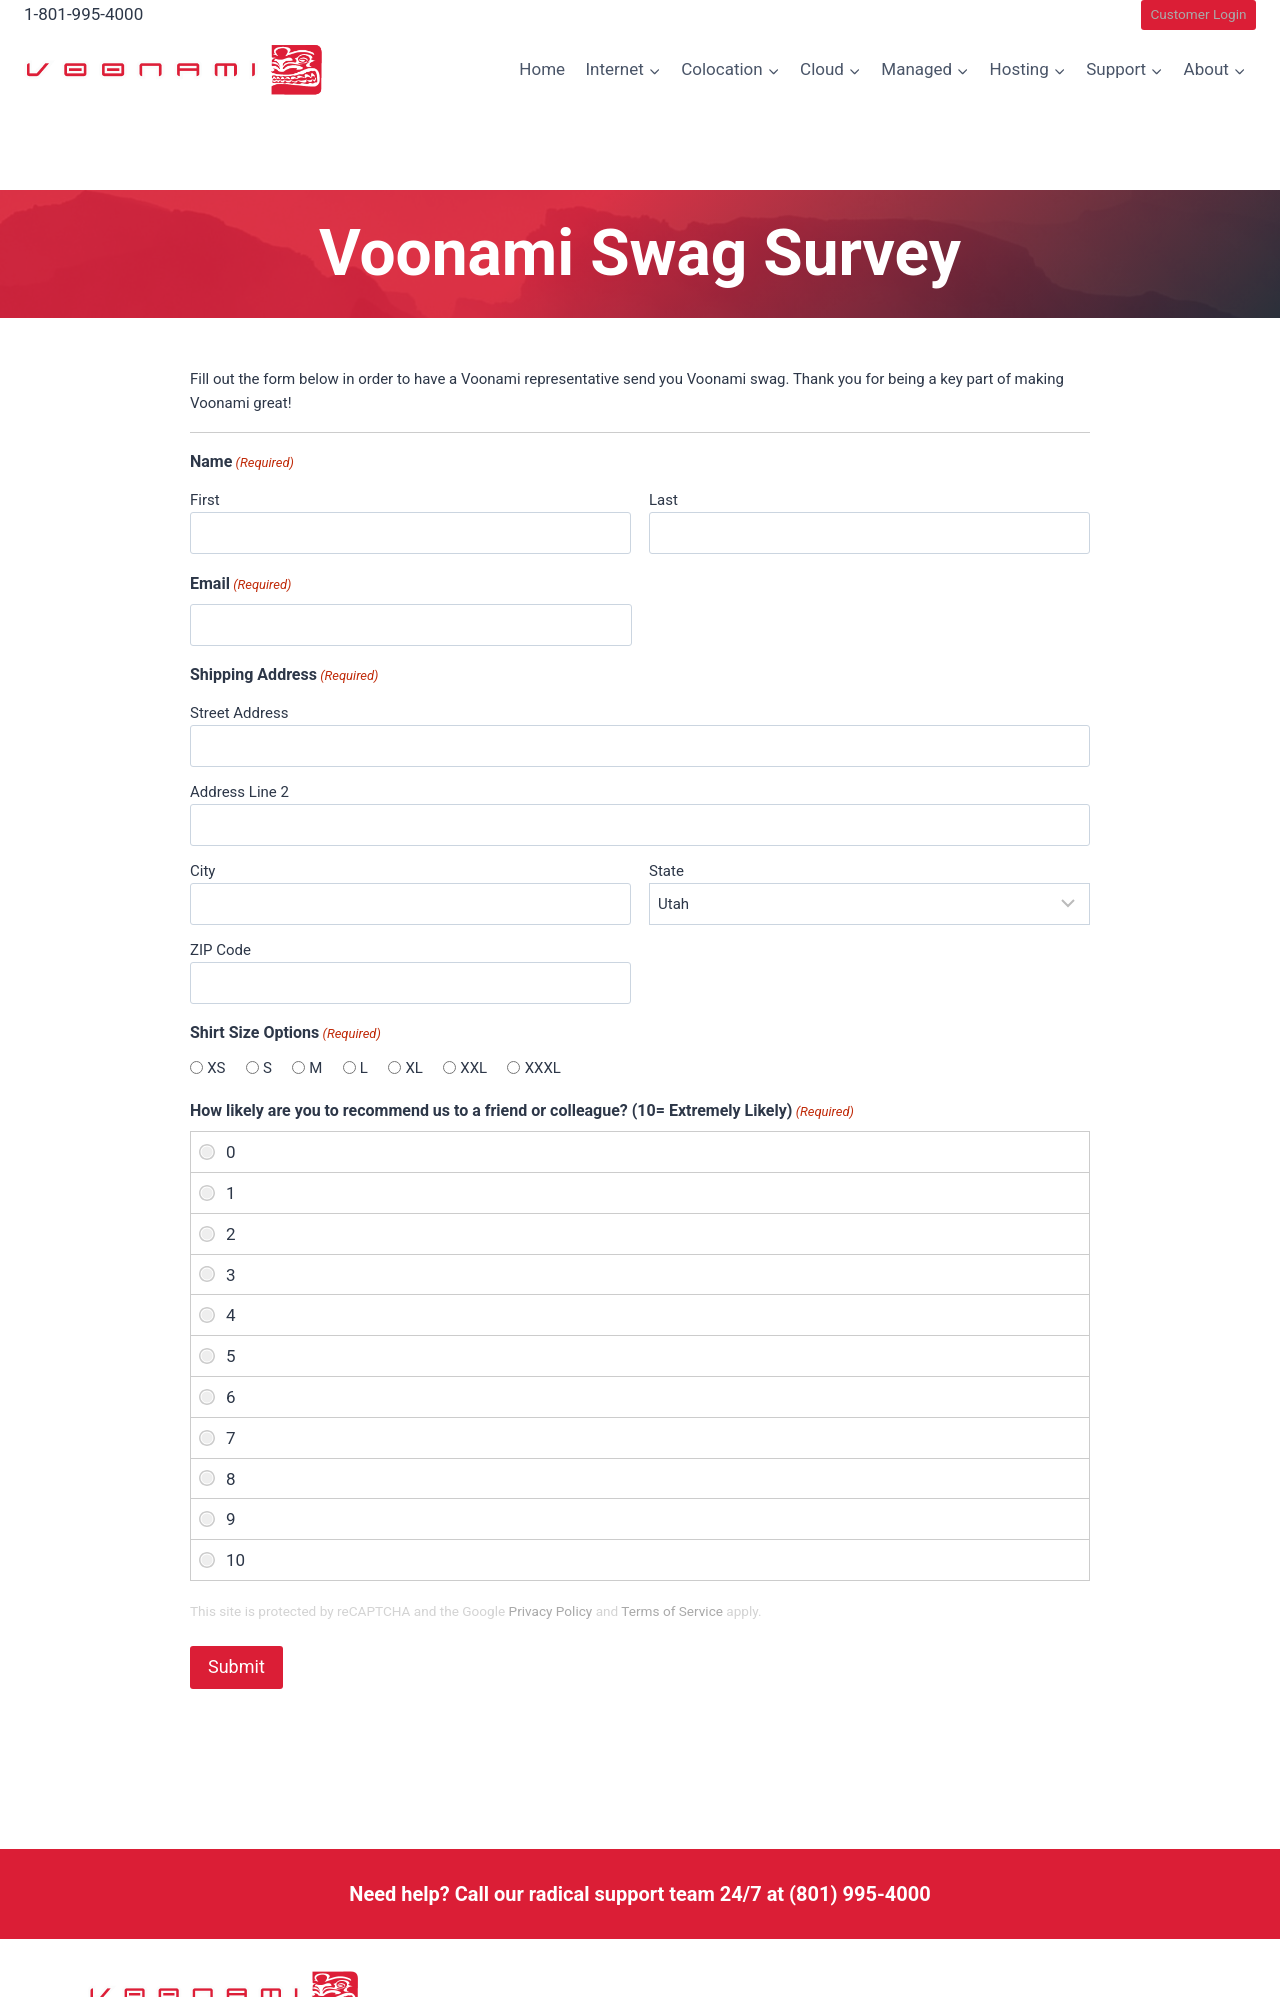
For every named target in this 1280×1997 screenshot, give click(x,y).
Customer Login (1198, 14)
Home (542, 69)
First (205, 500)
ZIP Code (220, 950)
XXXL (543, 1068)
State (666, 871)
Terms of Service (672, 1611)
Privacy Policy (551, 1611)
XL (413, 1068)
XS (216, 1068)
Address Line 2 (239, 792)
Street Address (239, 713)
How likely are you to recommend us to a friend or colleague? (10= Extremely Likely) (522, 1112)
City (202, 871)
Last (663, 500)
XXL (473, 1068)
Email (240, 585)
